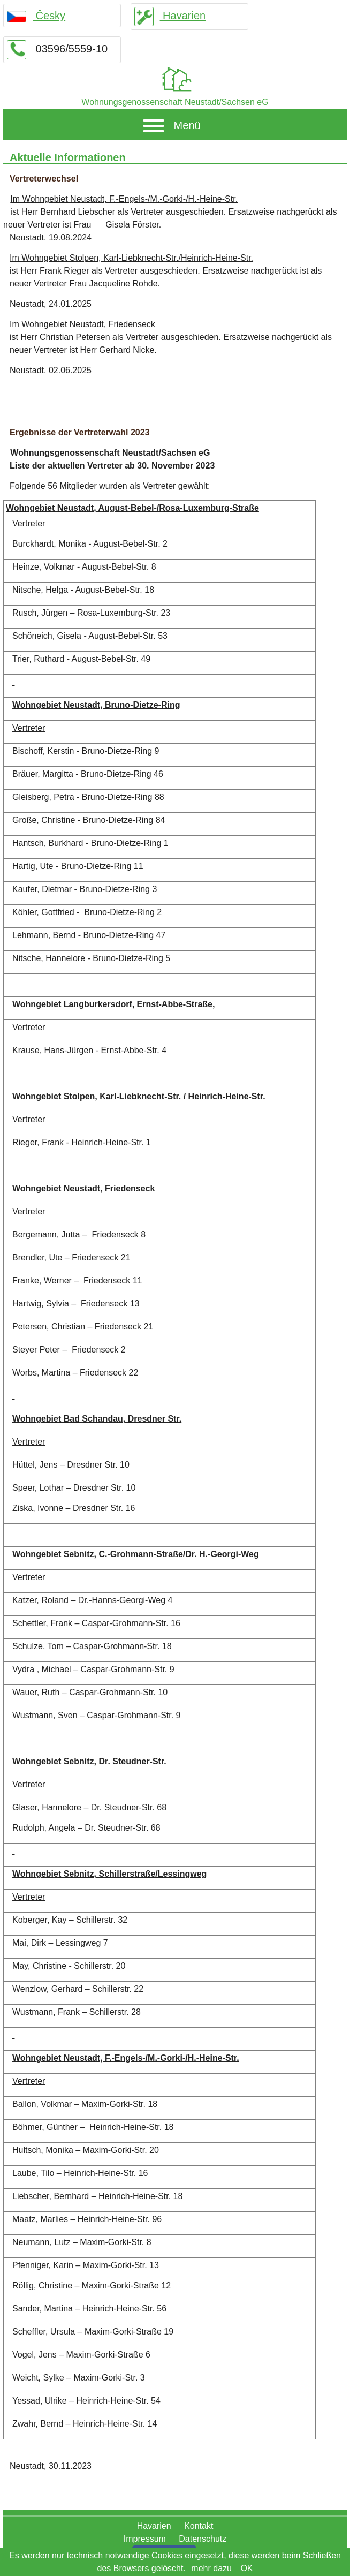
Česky (36, 15)
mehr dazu (211, 2568)
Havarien (170, 15)
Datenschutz (202, 2538)
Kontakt (198, 2525)
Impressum (145, 2538)
